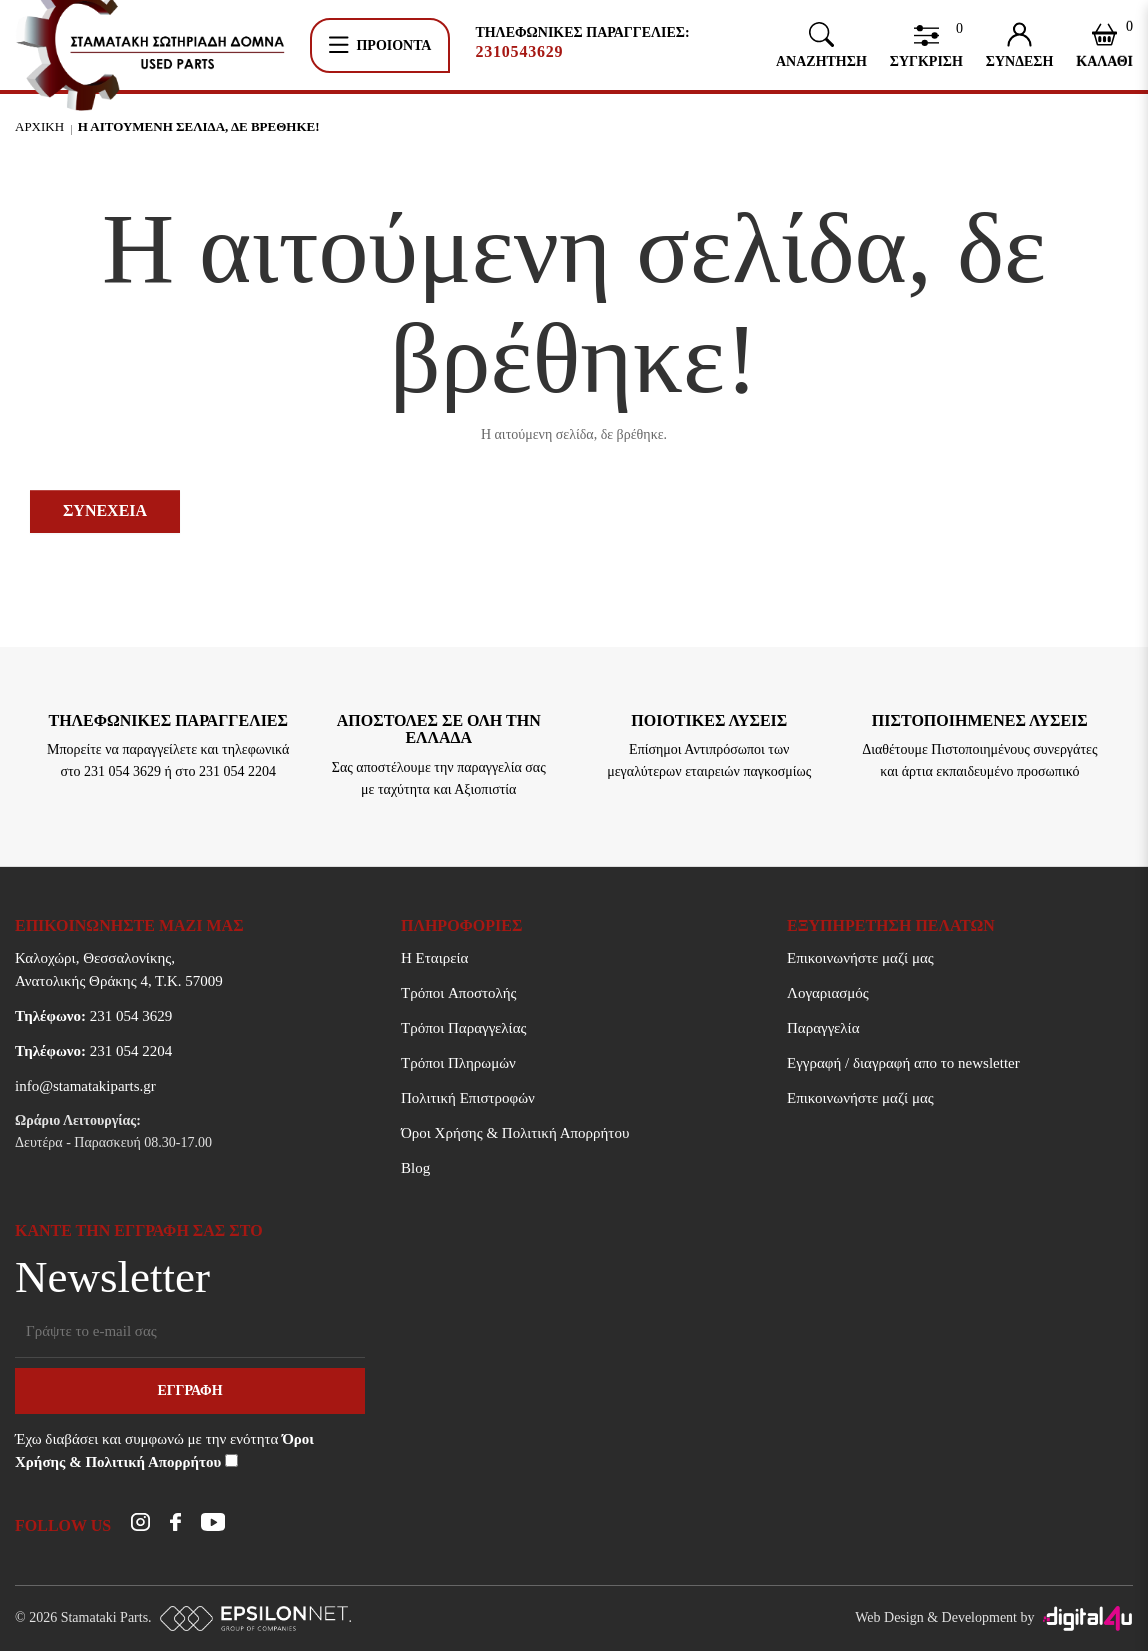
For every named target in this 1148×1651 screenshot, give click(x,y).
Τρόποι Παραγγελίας (463, 1028)
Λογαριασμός (828, 993)
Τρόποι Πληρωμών (458, 1063)
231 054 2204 (93, 1051)
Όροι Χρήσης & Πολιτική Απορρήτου (515, 1133)
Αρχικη (39, 126)
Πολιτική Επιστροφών (468, 1098)
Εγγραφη (189, 1390)
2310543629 (519, 52)
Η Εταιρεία (434, 958)
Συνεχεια (105, 510)
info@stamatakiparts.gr (85, 1086)
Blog (415, 1168)
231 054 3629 (93, 1016)
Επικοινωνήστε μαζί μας (860, 958)
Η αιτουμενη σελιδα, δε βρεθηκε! (199, 126)
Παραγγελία (823, 1028)
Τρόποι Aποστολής (458, 993)
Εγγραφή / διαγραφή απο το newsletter (903, 1063)
